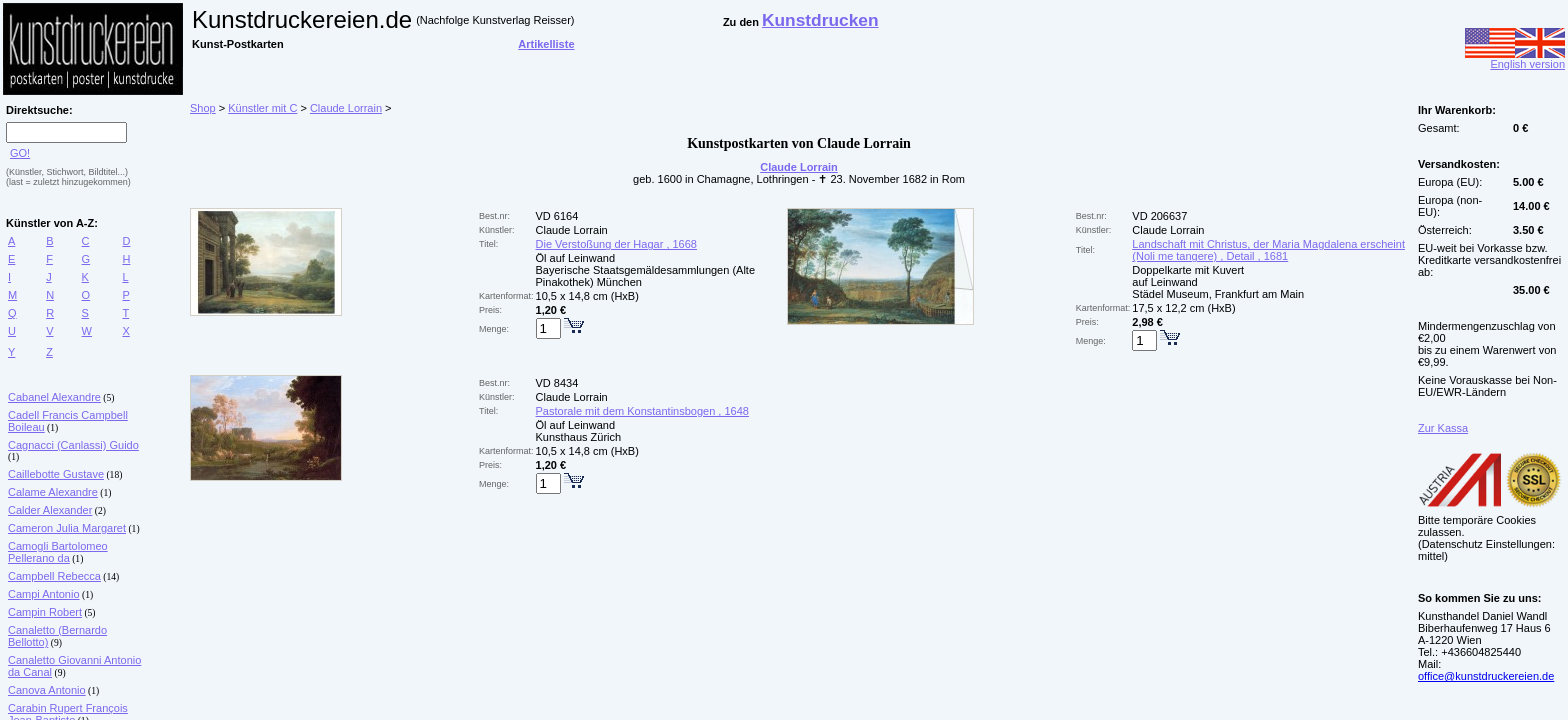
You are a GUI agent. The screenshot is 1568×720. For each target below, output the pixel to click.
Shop (203, 108)
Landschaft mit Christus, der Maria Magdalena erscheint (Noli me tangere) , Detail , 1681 (1268, 250)
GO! (20, 153)
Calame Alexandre (53, 492)
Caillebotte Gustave (56, 474)
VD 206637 (1159, 216)
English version (1515, 59)
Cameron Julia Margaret (67, 528)
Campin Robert (45, 612)
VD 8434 (557, 383)
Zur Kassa (1443, 428)
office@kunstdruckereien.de (1486, 676)
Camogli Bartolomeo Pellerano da (58, 552)
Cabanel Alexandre (54, 397)
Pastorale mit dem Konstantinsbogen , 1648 (642, 411)
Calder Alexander (50, 510)
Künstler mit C (262, 108)
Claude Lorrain (346, 108)
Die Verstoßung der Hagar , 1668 (616, 244)
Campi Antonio (44, 594)
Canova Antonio (47, 690)
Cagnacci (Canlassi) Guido (73, 445)
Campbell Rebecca (54, 576)
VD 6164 (557, 216)
